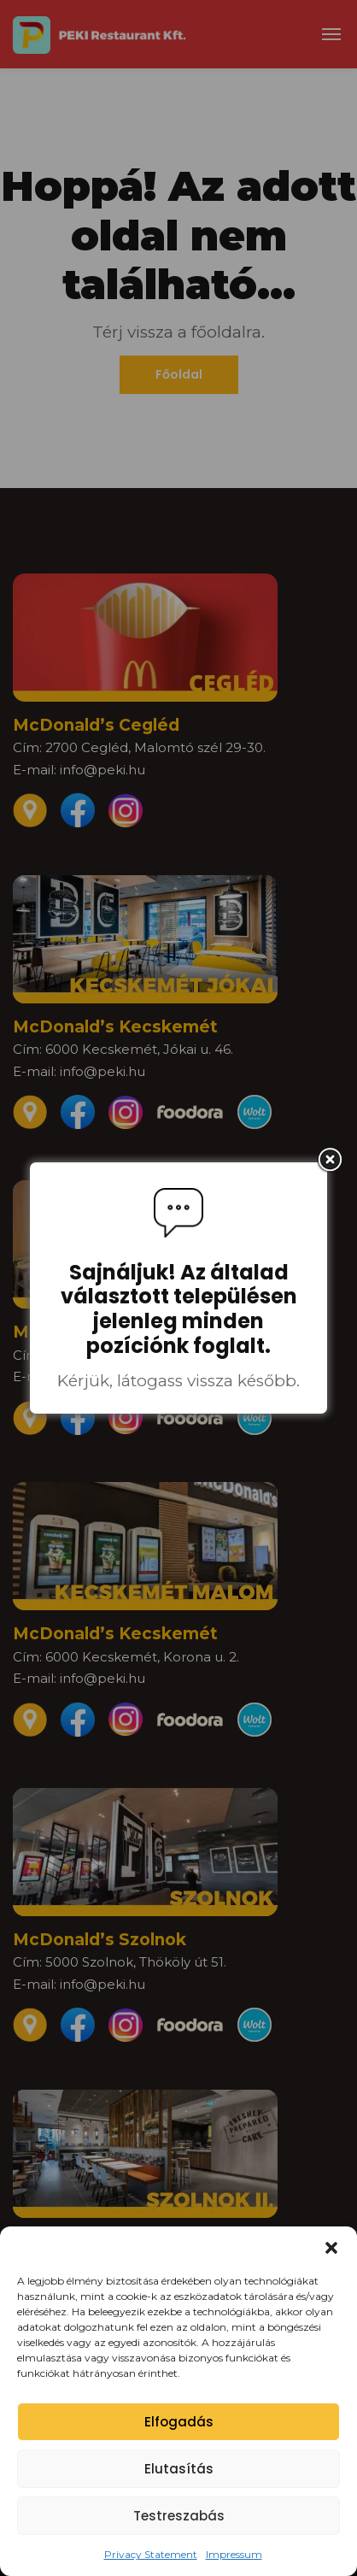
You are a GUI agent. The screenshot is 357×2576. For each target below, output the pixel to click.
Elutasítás (179, 2469)
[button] (331, 2247)
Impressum (234, 2554)
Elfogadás (179, 2422)
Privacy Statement (150, 2554)
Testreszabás (179, 2516)
